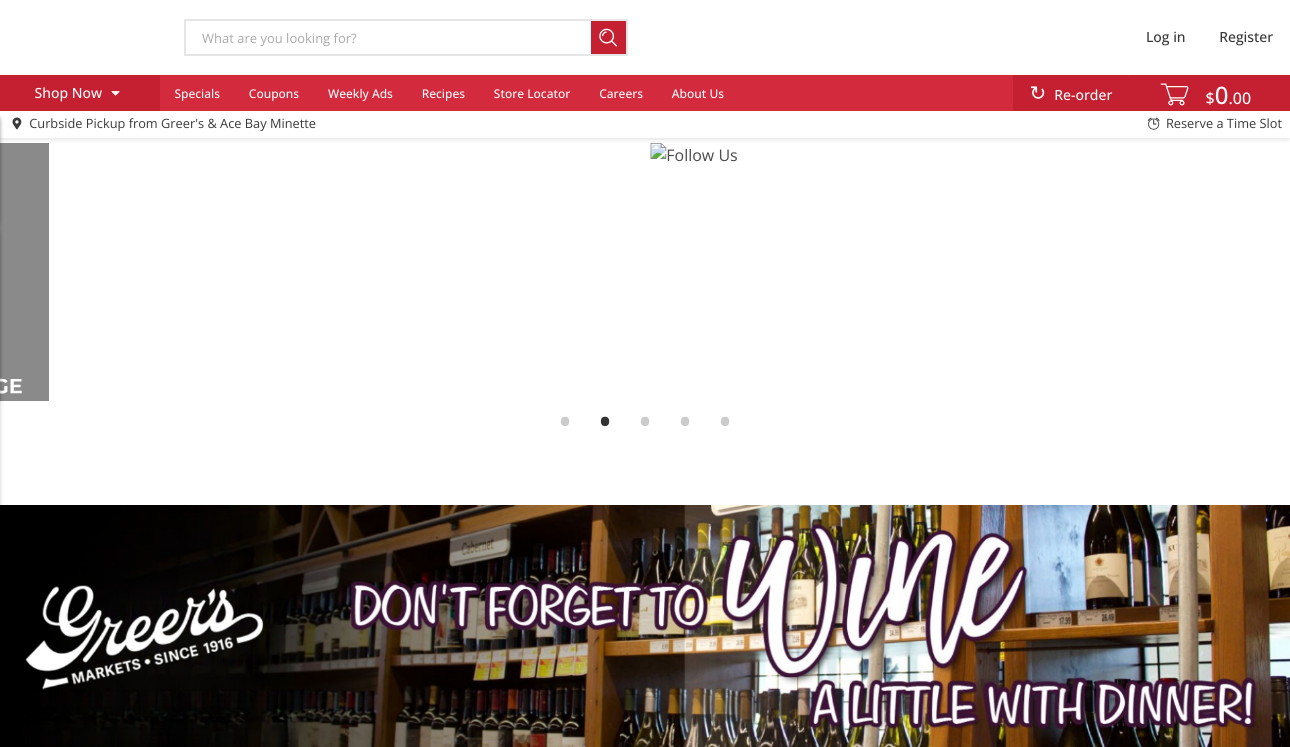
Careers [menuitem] (621, 93)
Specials (197, 93)
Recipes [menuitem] (443, 93)
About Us (698, 93)
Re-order (1083, 95)
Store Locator (532, 93)
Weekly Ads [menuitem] (360, 93)
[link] (645, 272)
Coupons (274, 93)
